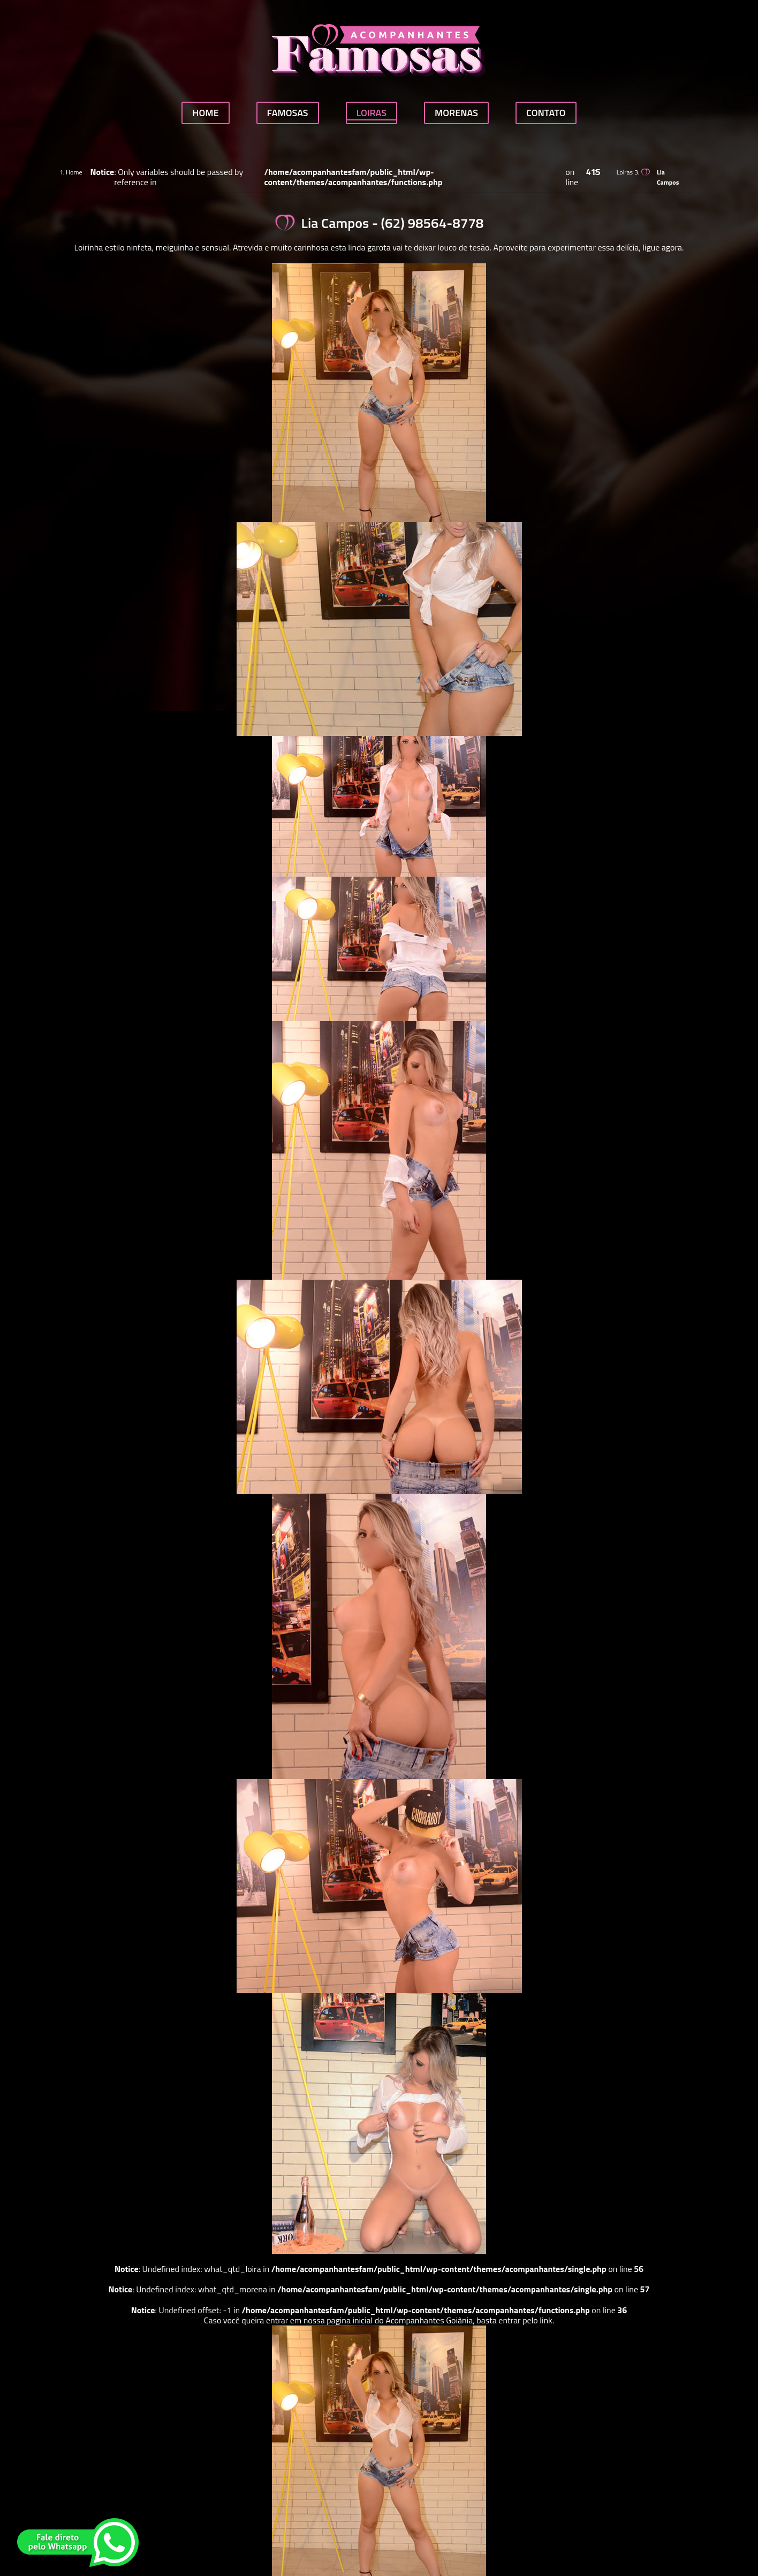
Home (205, 112)
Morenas (456, 112)
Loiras (371, 112)
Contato (546, 112)
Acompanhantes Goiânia (429, 2320)
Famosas (287, 112)
